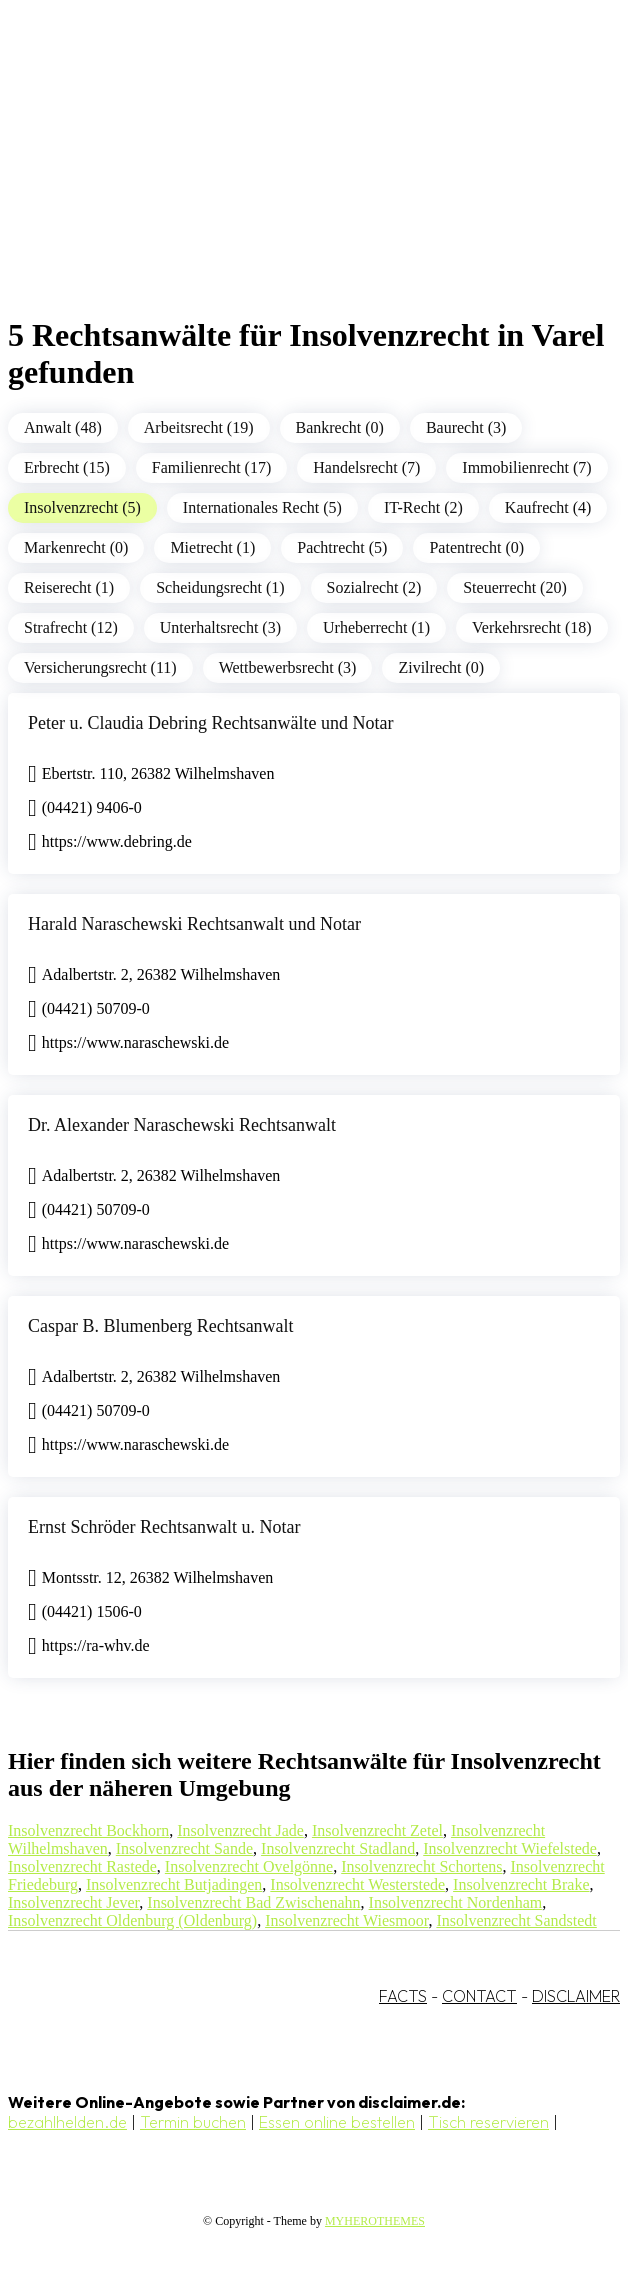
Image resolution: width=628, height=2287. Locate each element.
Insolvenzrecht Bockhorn (88, 1830)
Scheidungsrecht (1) (220, 587)
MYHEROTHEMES (375, 2221)
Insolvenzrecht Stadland (338, 1848)
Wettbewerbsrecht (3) (288, 667)
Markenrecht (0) (76, 547)
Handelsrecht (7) (366, 467)
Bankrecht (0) (340, 427)
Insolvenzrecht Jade (240, 1830)
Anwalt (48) (63, 427)
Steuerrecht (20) (515, 587)
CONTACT (479, 1996)
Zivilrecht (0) (441, 667)
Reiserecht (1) (69, 587)
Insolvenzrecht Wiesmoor (346, 1920)
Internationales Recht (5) (262, 507)
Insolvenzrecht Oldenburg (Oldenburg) (132, 1920)
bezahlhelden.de (67, 2122)
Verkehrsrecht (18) (532, 627)
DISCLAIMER (576, 1996)
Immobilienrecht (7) (526, 467)
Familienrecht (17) (212, 467)
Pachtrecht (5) (342, 547)
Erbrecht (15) (67, 467)
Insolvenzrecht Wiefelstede (510, 1848)
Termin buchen (193, 2122)
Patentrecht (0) (476, 547)
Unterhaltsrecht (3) (220, 627)
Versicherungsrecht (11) (100, 667)
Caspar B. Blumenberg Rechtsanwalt (161, 1326)
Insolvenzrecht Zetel (377, 1830)
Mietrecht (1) (212, 547)
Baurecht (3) (466, 427)
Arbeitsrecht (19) (199, 427)
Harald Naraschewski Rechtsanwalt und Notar (194, 924)
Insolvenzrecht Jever (73, 1902)
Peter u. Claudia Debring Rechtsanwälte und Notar (210, 723)
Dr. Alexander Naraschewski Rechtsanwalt (182, 1125)
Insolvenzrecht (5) (82, 507)
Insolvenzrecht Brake (521, 1884)
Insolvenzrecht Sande (184, 1848)
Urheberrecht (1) (376, 627)
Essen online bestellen (337, 2122)
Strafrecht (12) (71, 627)
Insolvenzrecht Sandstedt (516, 1920)
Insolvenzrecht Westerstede (357, 1884)
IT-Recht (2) (423, 507)
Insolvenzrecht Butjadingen (174, 1884)
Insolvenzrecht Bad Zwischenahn (253, 1902)
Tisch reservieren (488, 2122)
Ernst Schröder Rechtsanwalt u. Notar (164, 1527)
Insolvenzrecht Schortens (421, 1866)
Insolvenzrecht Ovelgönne (249, 1866)
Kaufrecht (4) (548, 507)
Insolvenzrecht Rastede (82, 1866)
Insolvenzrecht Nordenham (456, 1902)
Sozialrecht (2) (374, 587)
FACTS (403, 1996)
